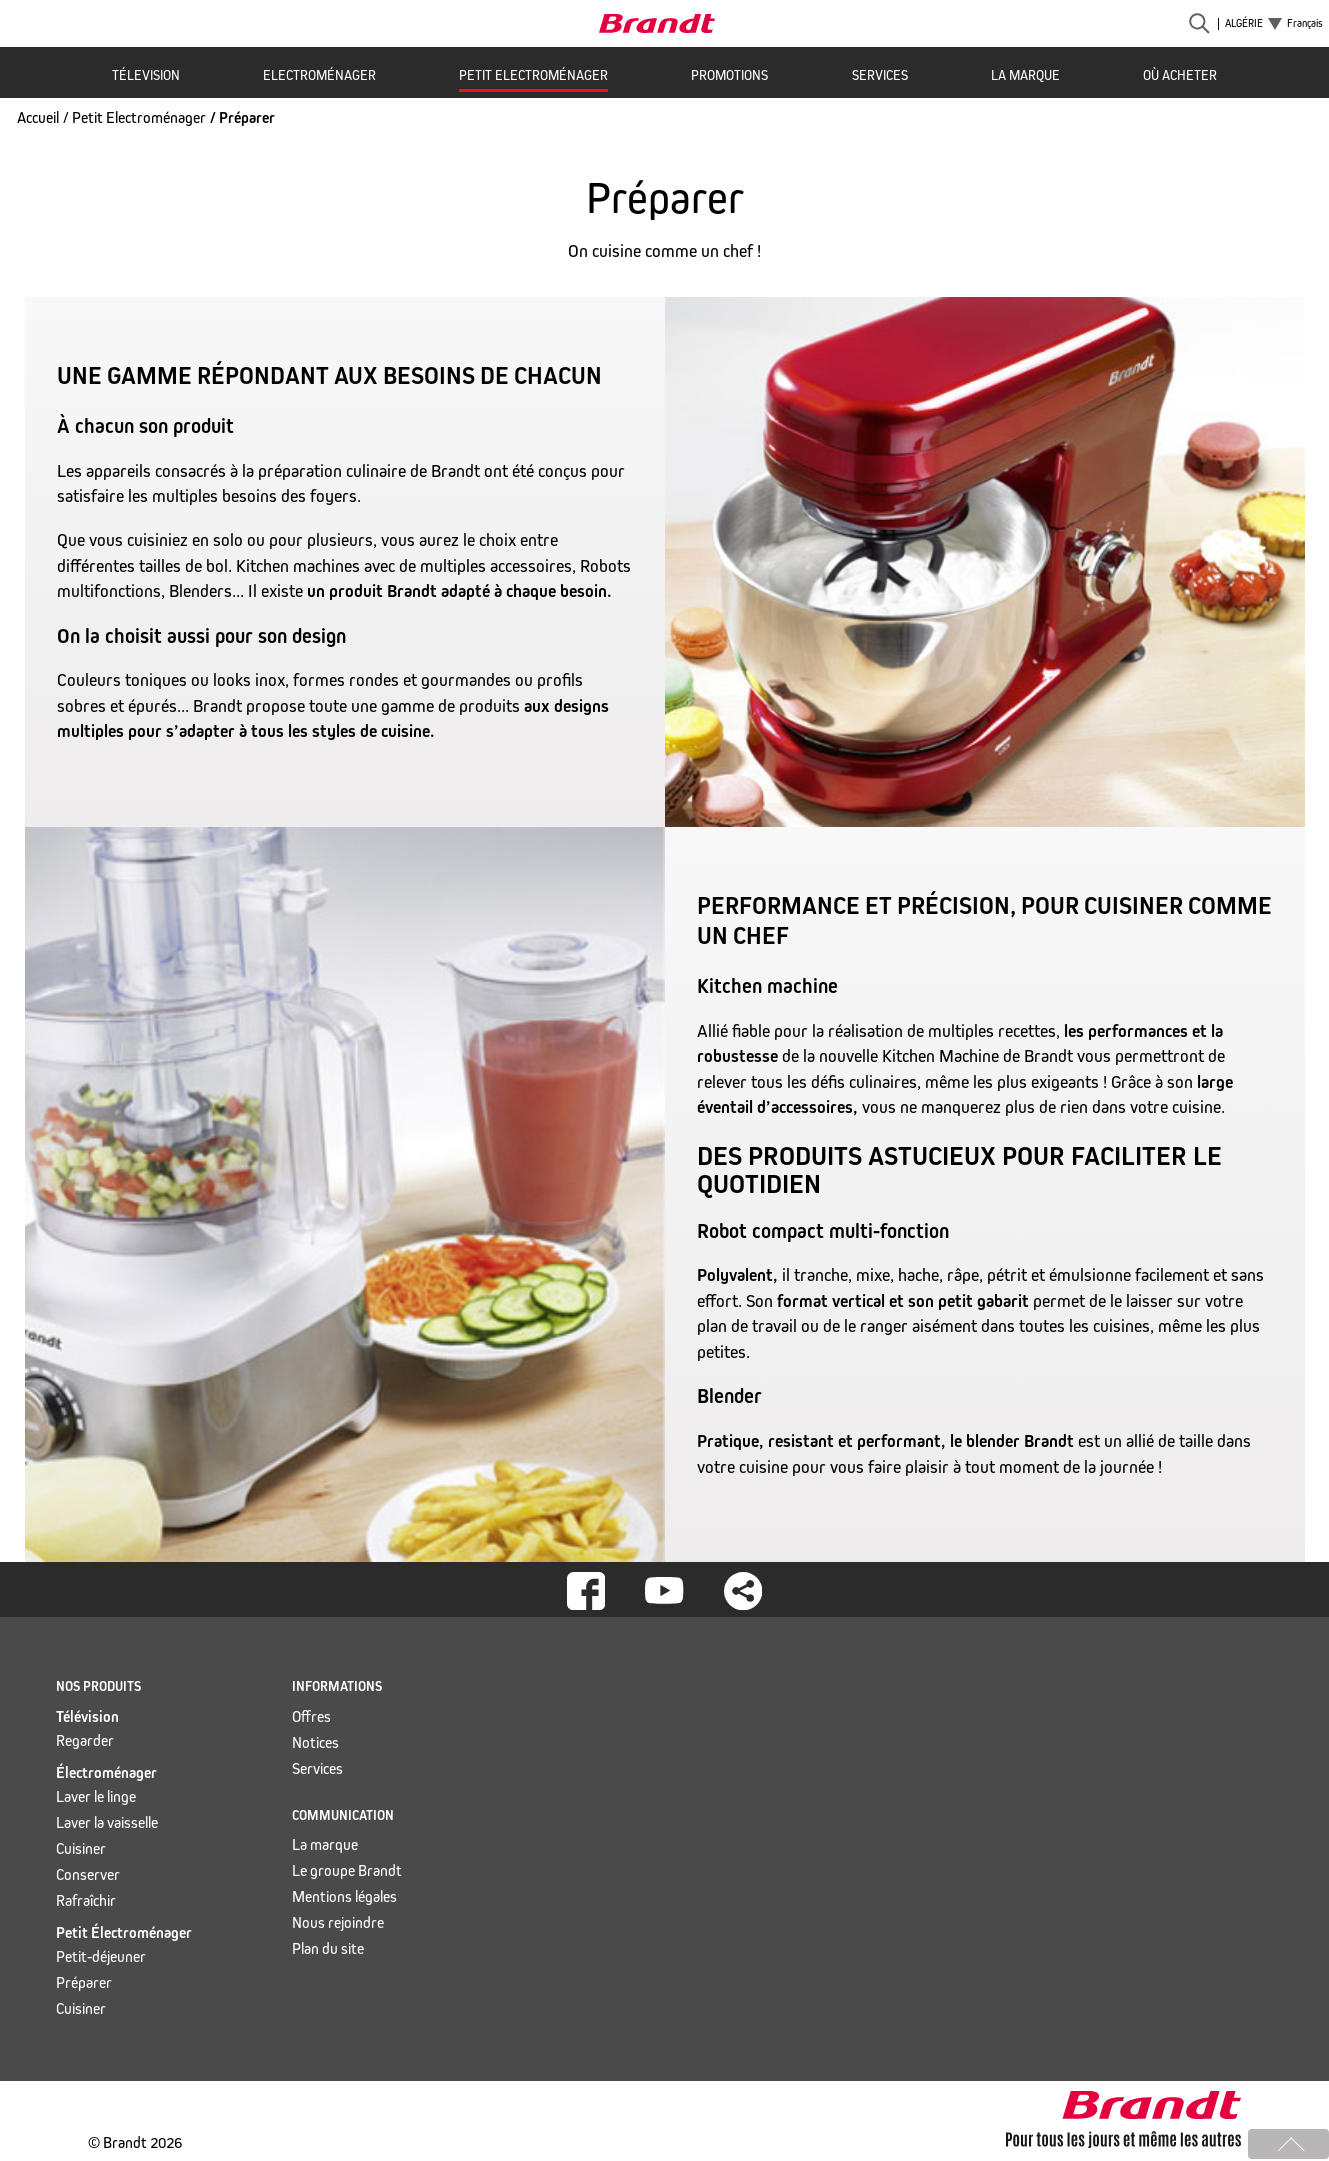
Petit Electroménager (533, 75)
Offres (311, 1716)
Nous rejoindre (338, 1922)
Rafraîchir (86, 1900)
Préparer (84, 1982)
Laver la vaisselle (107, 1822)
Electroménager (319, 75)
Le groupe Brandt (347, 1870)
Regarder (85, 1740)
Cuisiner (81, 1848)
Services (880, 75)
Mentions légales (344, 1896)
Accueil (38, 117)
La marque (1025, 75)
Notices (315, 1742)
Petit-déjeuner (101, 1956)
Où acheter (1180, 75)
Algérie (1244, 24)
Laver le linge (96, 1796)
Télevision (146, 75)
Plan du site (328, 1948)
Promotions (729, 75)
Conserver (88, 1874)
